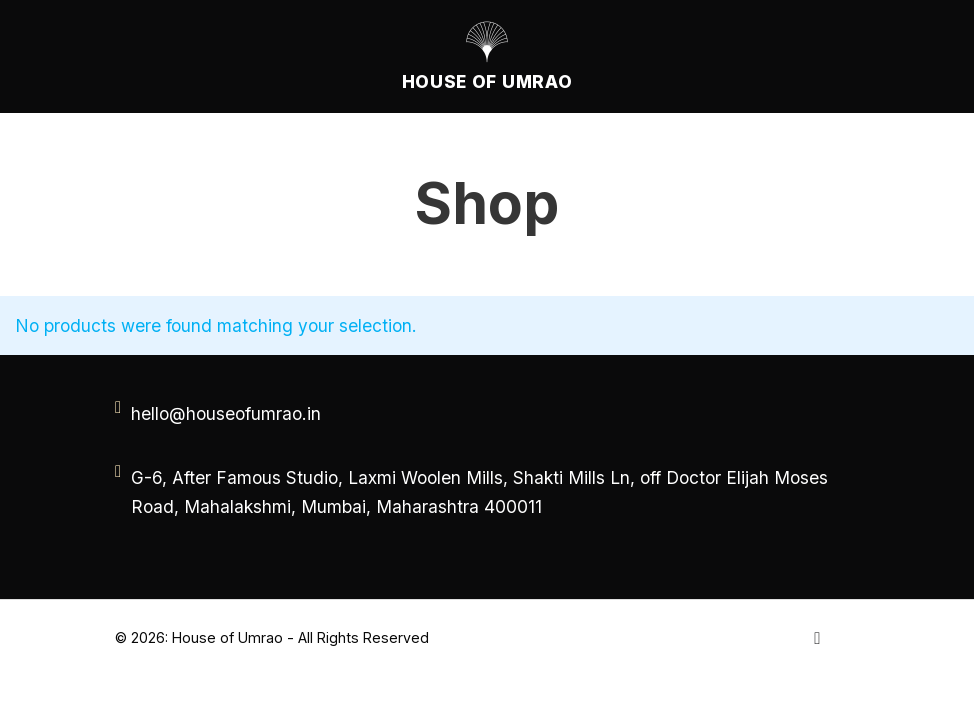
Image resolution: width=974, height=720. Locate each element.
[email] (225, 413)
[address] (490, 492)
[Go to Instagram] (817, 637)
